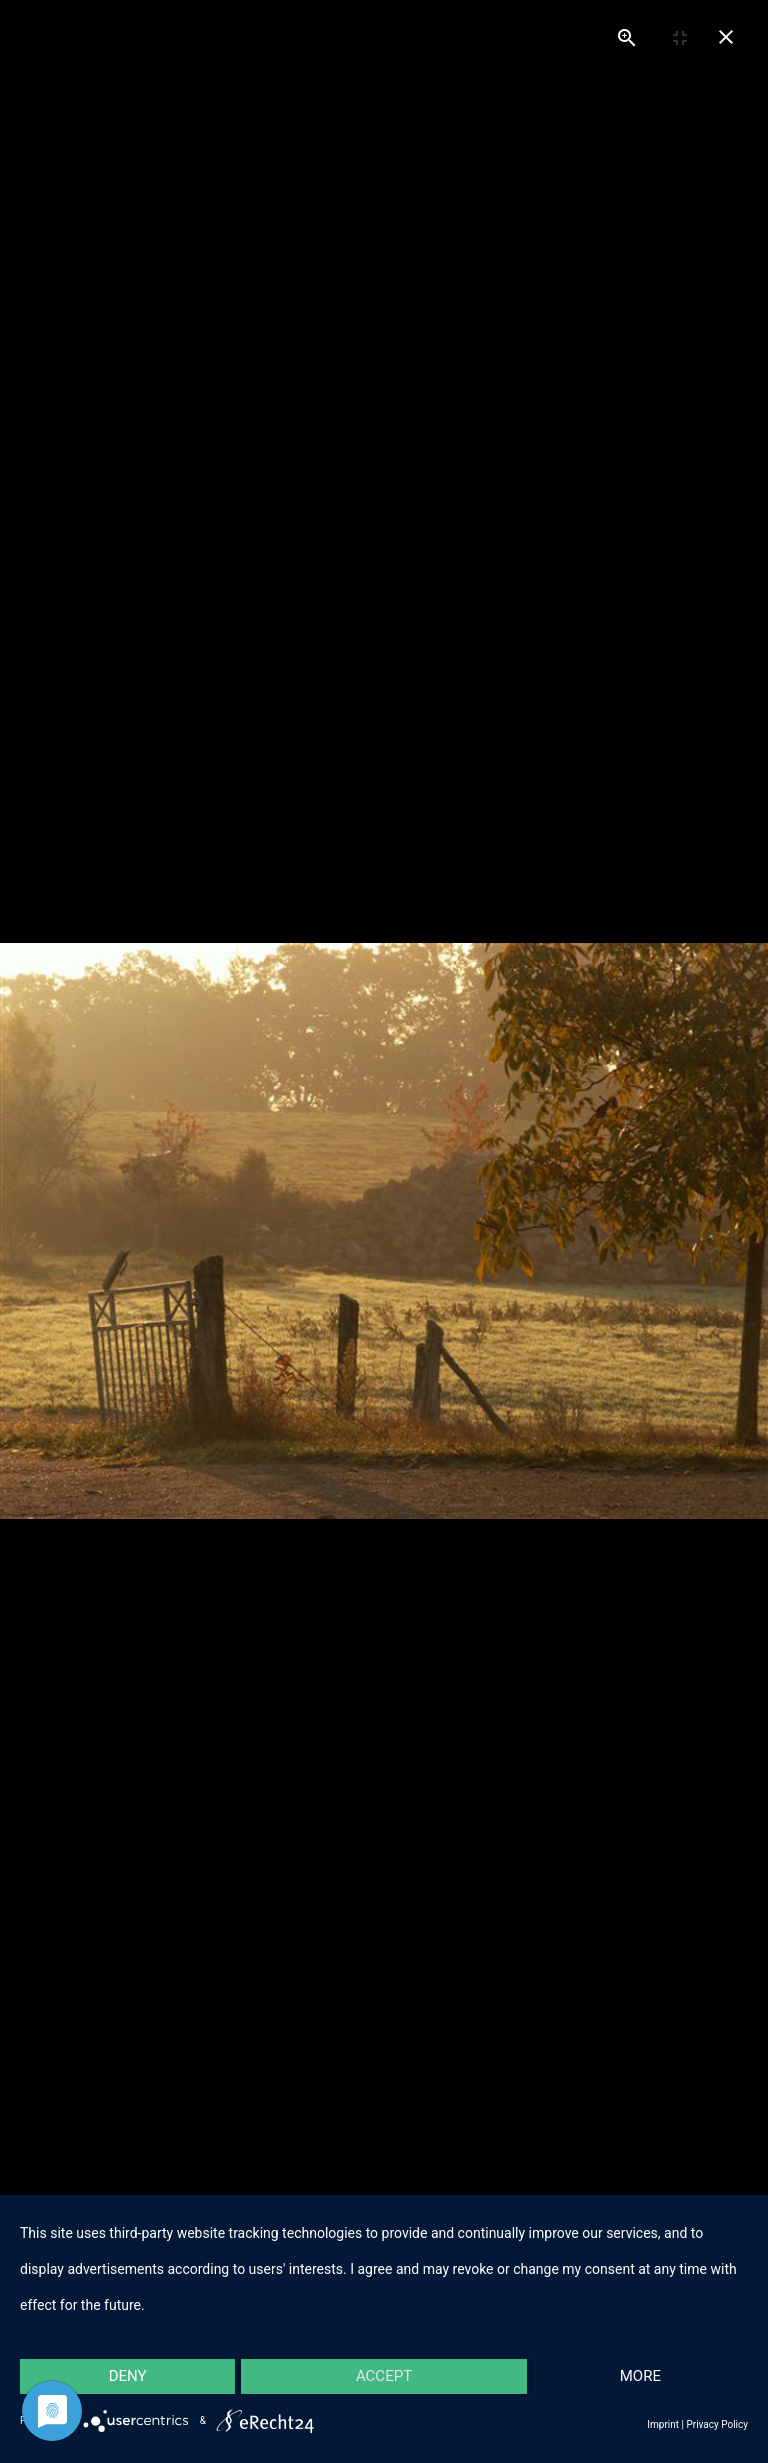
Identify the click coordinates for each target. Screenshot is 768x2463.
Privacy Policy (717, 2424)
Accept (384, 2376)
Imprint (663, 2424)
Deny (128, 2376)
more (640, 2376)
